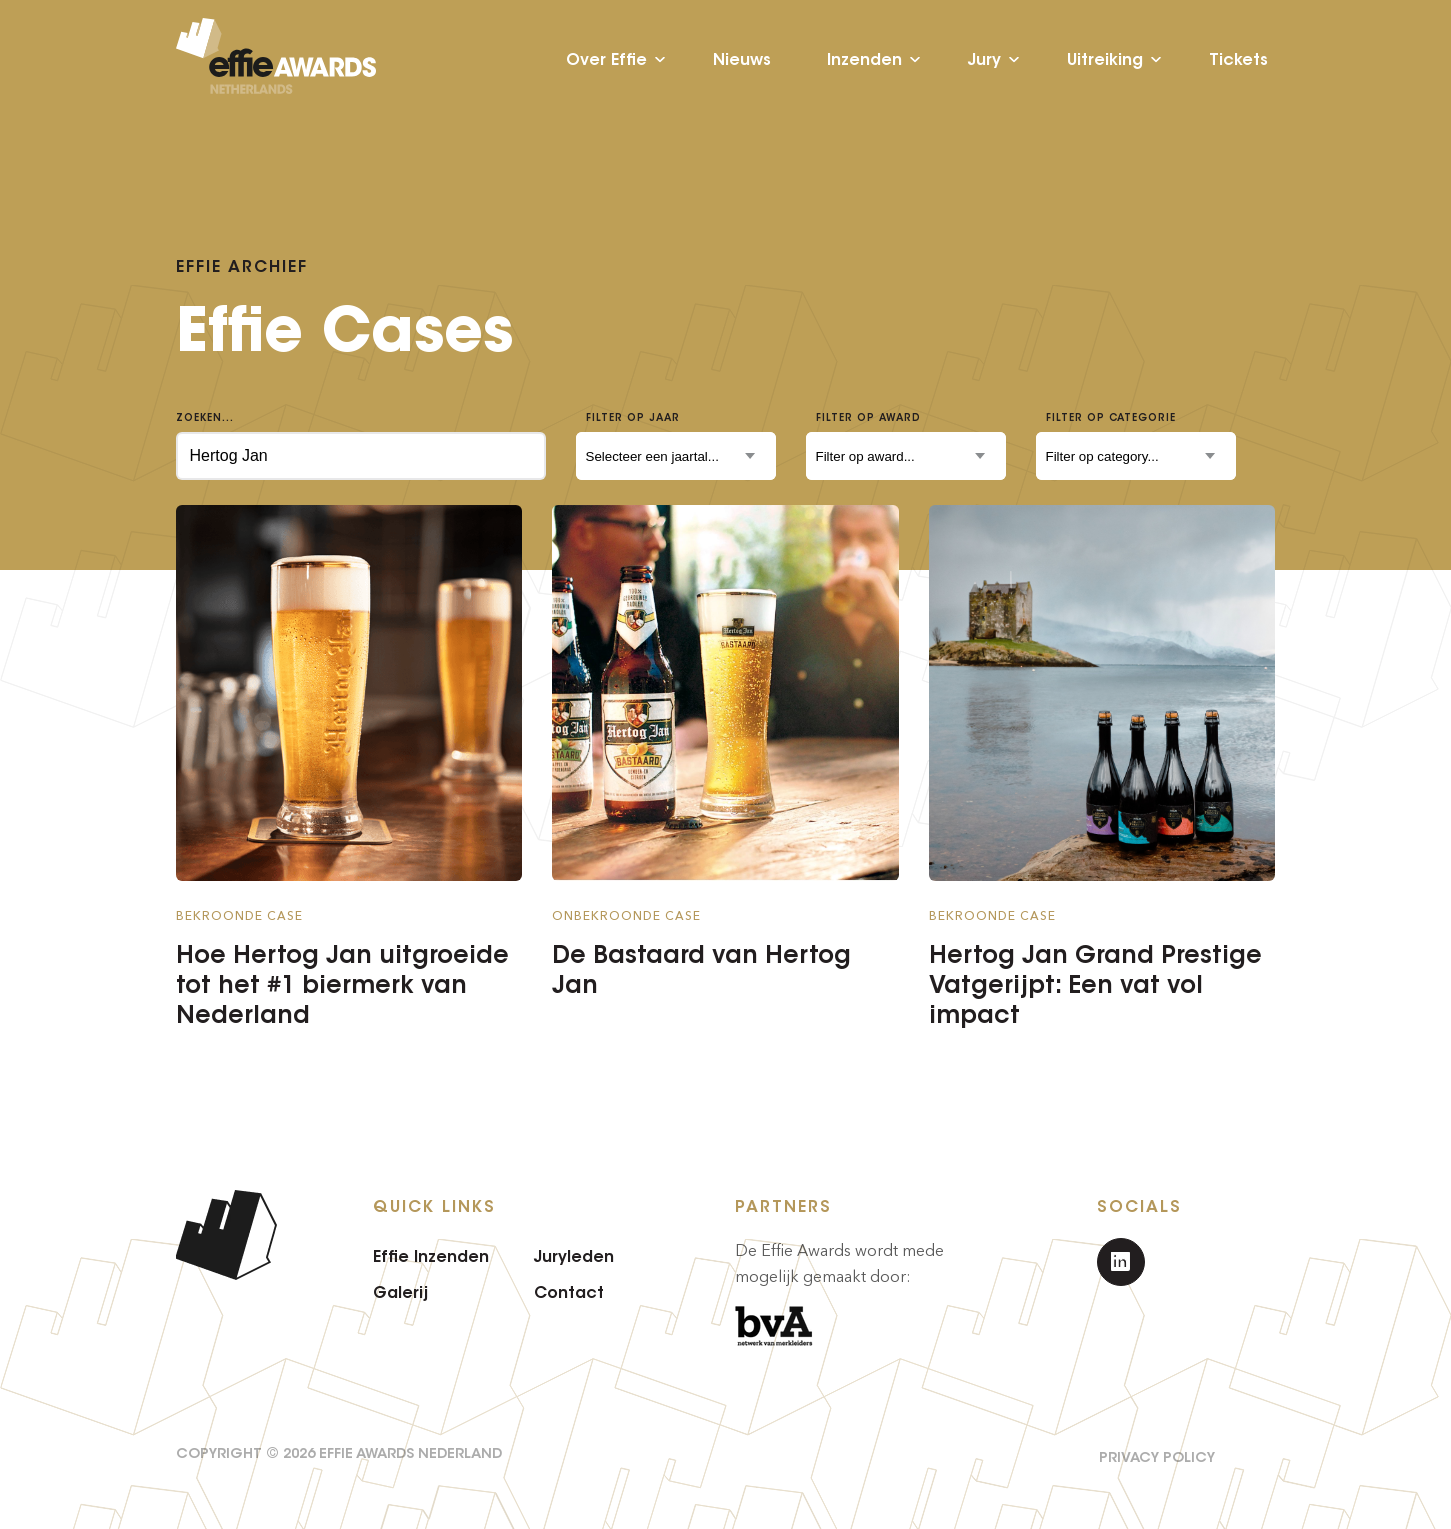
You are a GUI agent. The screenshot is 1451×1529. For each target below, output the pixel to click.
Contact (569, 1292)
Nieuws (742, 59)
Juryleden (574, 1256)
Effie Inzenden (431, 1256)
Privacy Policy (1157, 1457)
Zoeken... (205, 418)
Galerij (400, 1292)
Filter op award (868, 418)
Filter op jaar (633, 418)
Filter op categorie (1111, 418)
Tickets (1238, 59)
